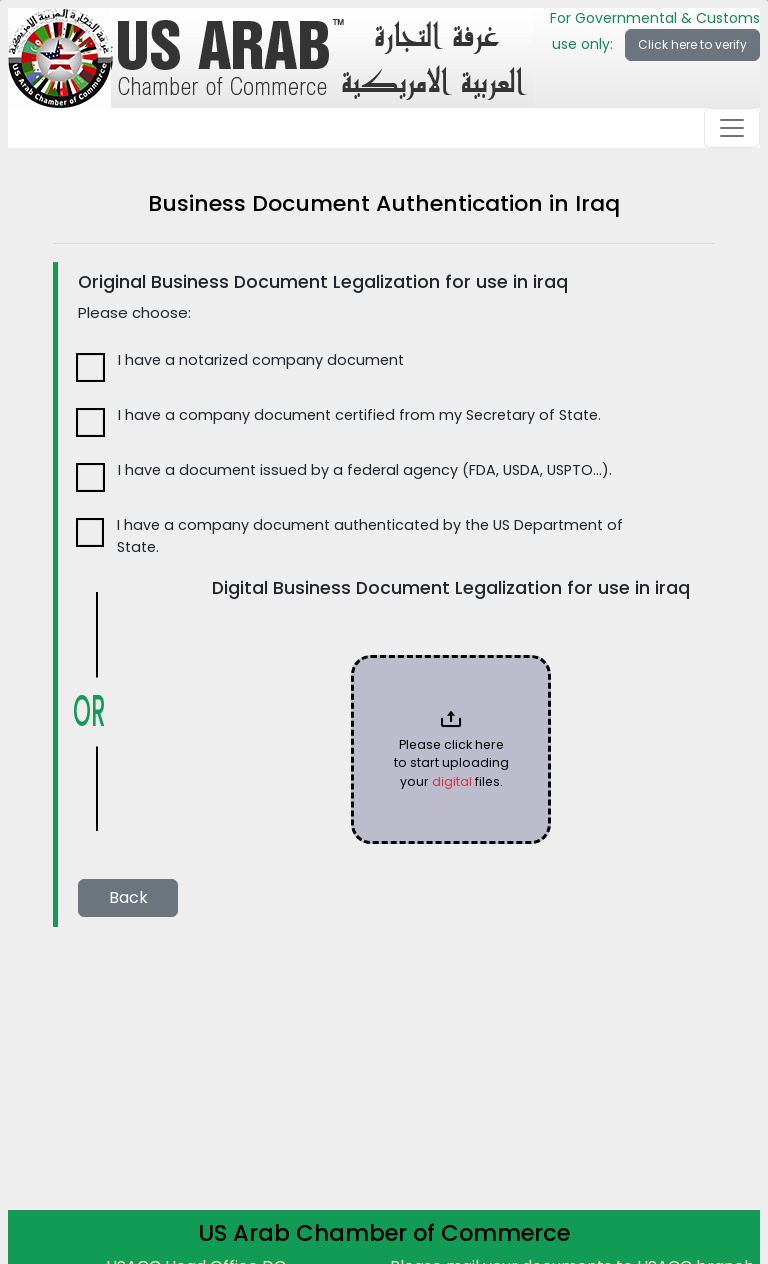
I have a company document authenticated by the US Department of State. (370, 536)
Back (128, 897)
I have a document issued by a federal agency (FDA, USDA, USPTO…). (365, 470)
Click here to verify (692, 44)
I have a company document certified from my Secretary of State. (359, 415)
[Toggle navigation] (732, 128)
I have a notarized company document (261, 360)
